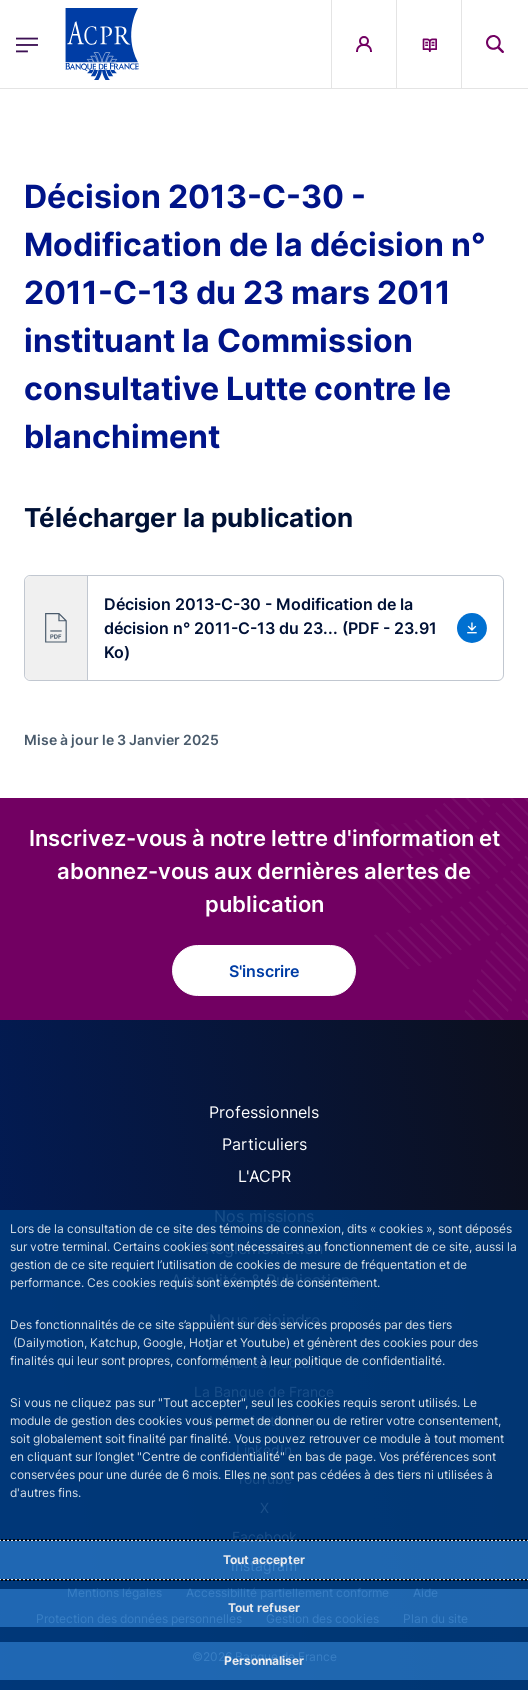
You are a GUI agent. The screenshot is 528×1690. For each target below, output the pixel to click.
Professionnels (264, 1112)
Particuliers (264, 1144)
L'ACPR (264, 1176)
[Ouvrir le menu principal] (27, 44)
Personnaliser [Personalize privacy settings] (264, 1660)
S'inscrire (264, 971)
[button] (264, 628)
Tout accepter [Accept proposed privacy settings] (264, 1559)
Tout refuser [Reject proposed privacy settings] (264, 1607)
